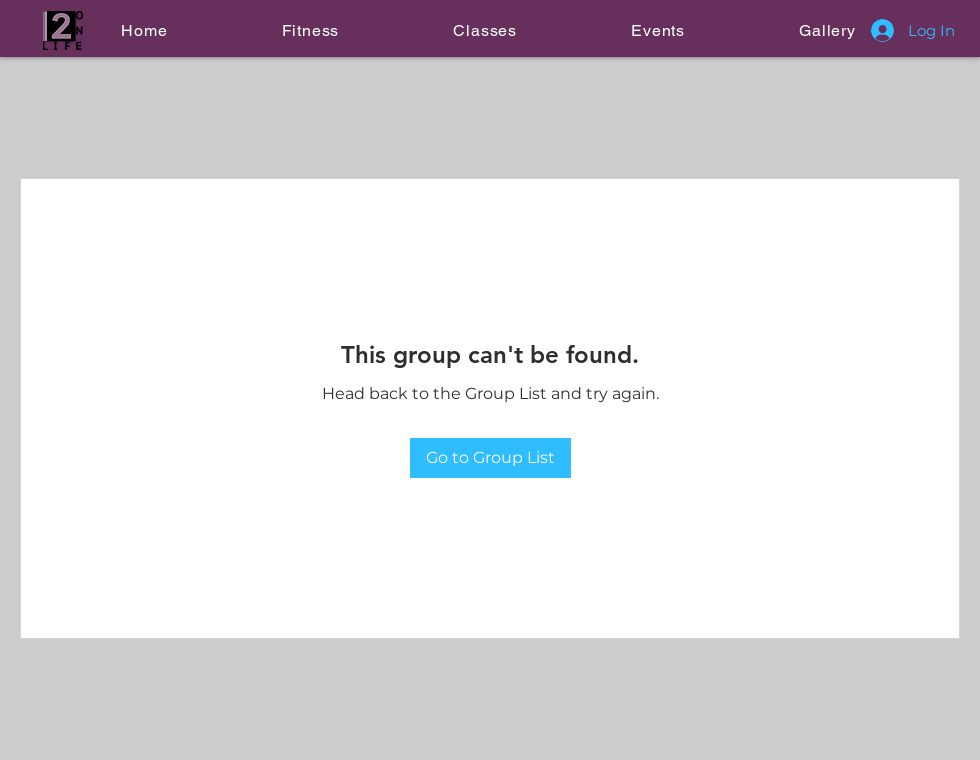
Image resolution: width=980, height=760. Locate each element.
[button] (310, 30)
